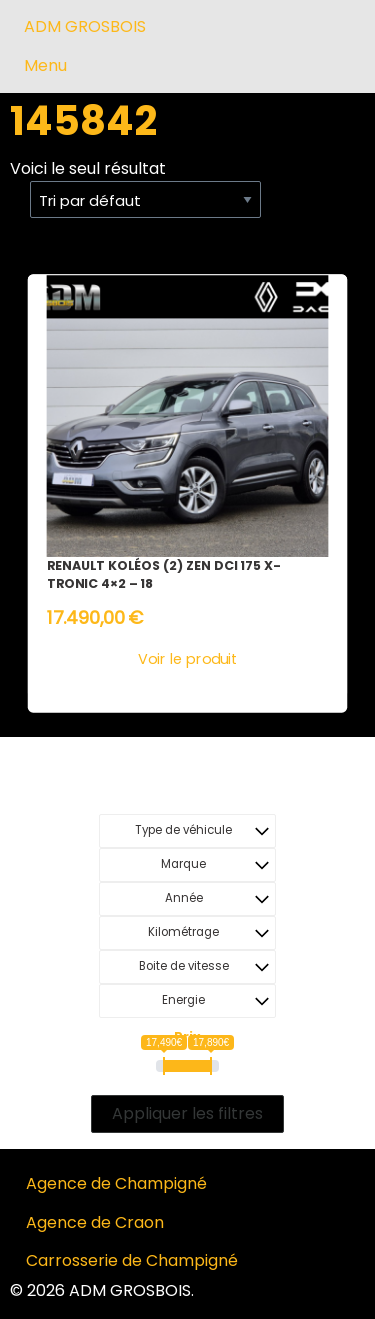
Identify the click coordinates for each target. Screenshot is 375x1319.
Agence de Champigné (116, 1183)
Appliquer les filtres (187, 1113)
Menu (45, 65)
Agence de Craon (95, 1222)
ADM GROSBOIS (85, 26)
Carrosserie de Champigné (132, 1260)
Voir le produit (187, 659)
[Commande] (145, 200)
